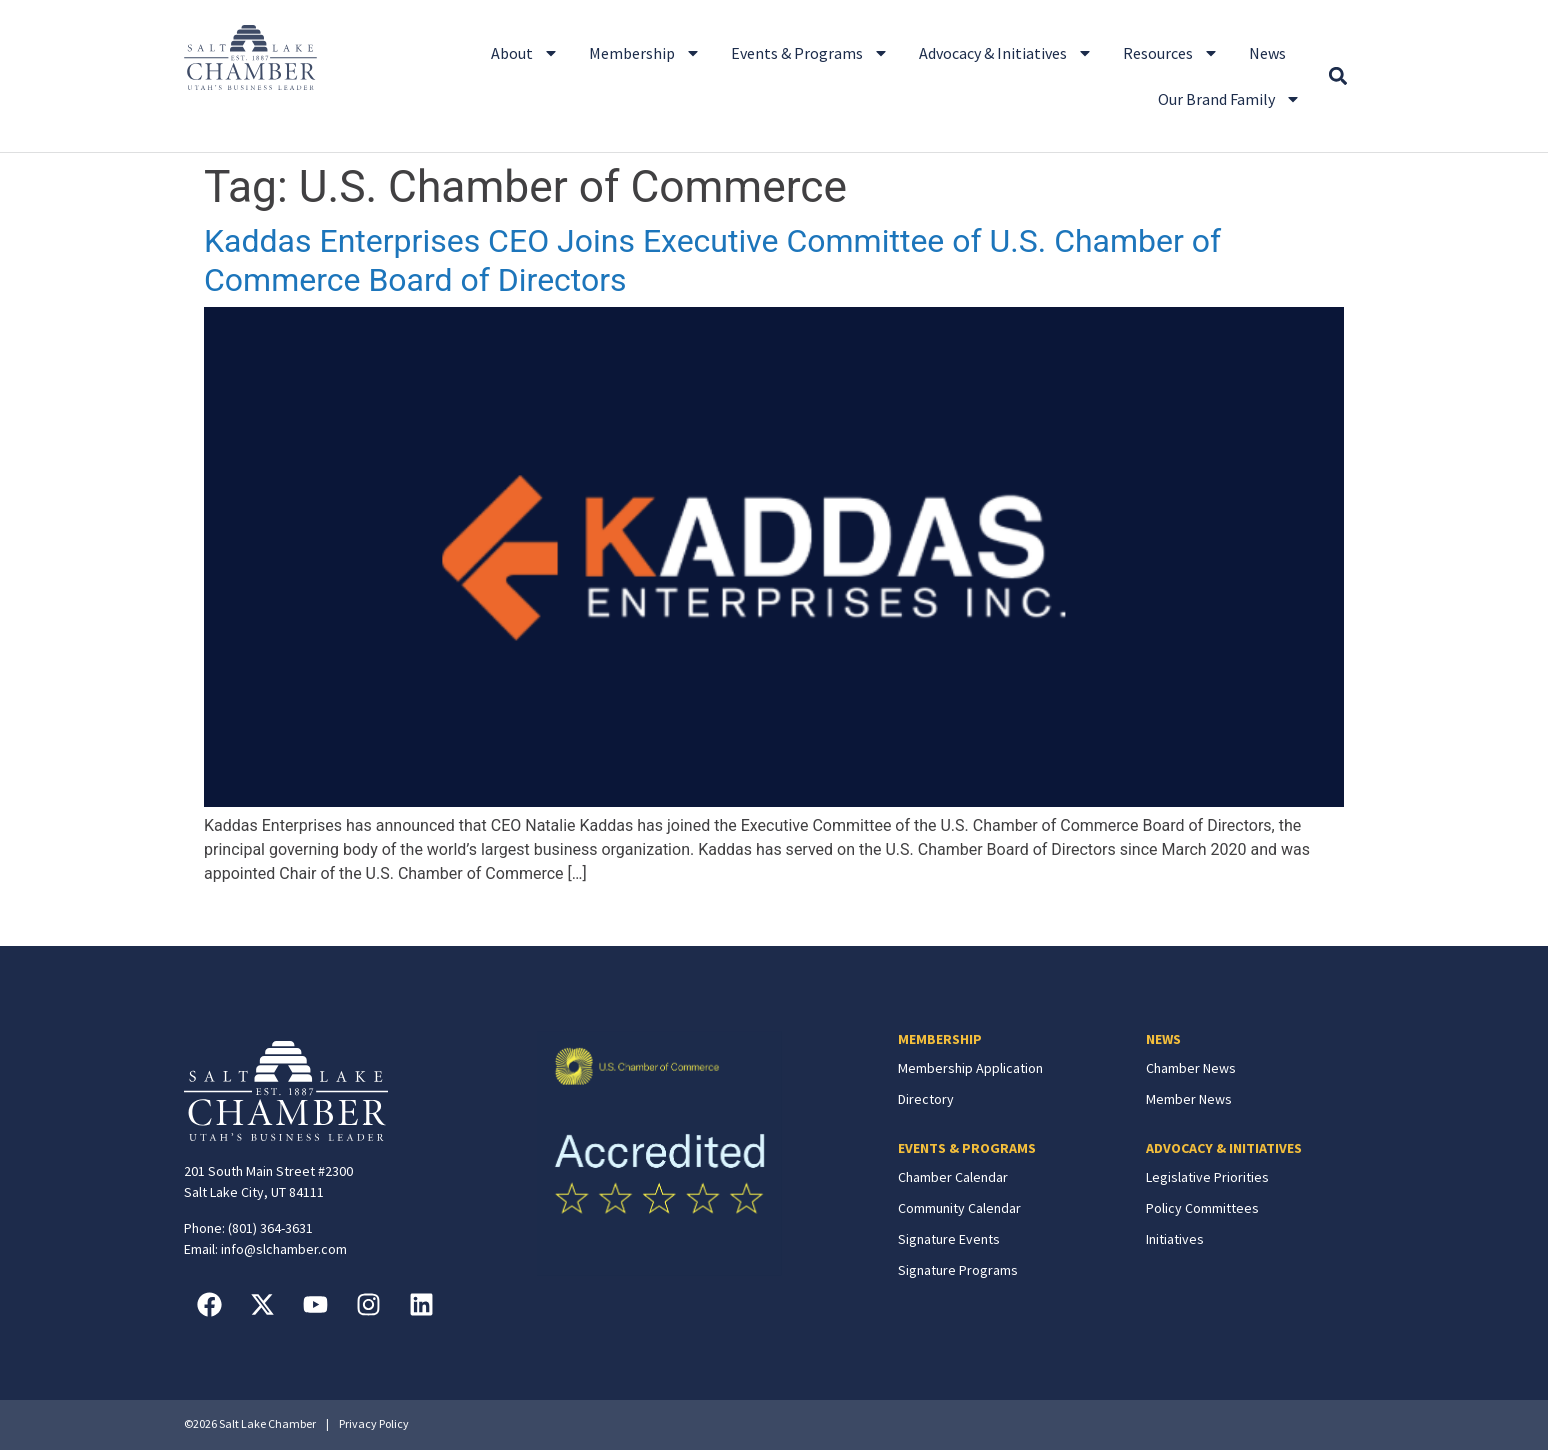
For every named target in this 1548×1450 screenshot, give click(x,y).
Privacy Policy (374, 1423)
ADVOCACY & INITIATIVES (1224, 1148)
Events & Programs (810, 53)
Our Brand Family (1229, 99)
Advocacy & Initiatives (1006, 53)
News (1267, 53)
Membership (645, 53)
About (525, 53)
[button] (1337, 76)
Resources (1171, 53)
